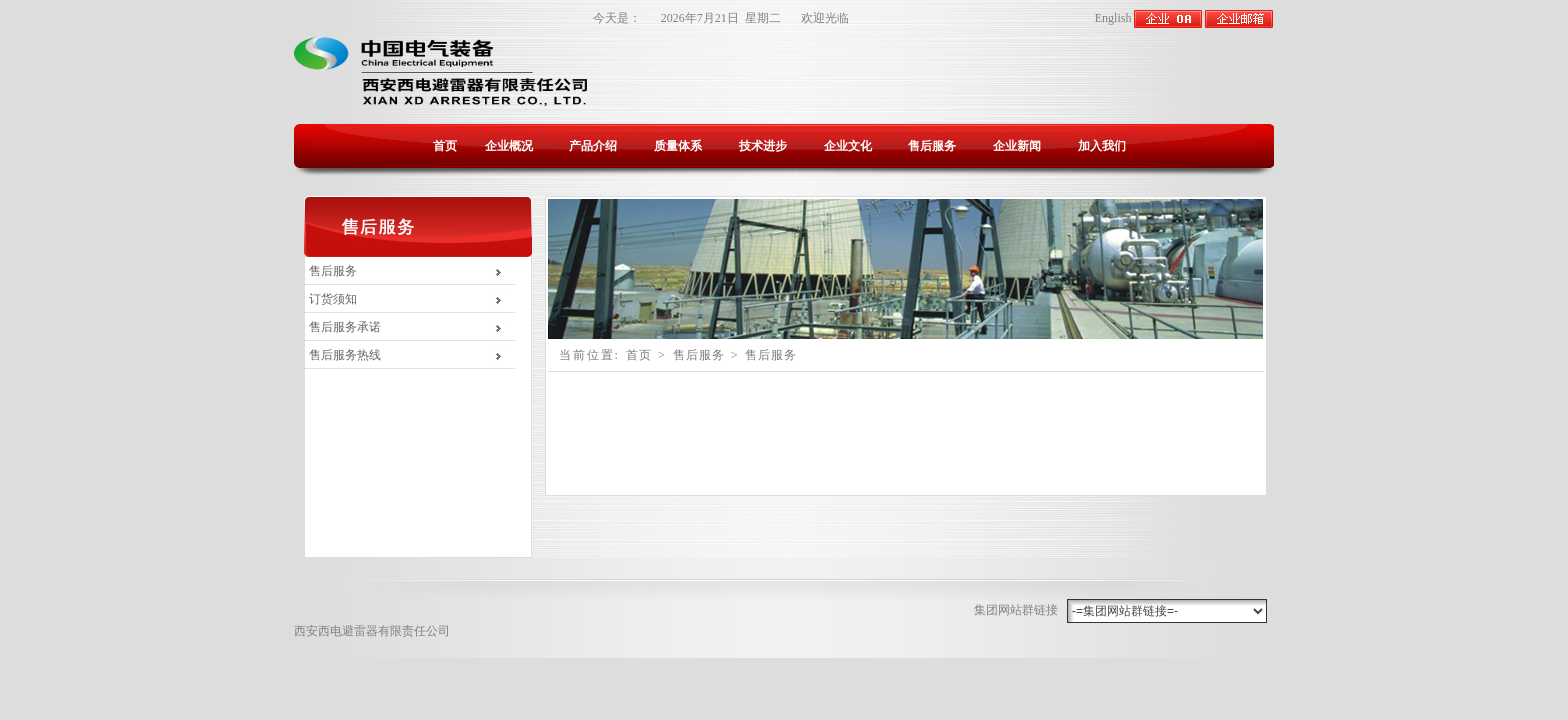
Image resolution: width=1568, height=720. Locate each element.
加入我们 (1102, 146)
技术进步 (763, 146)
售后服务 (932, 146)
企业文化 (848, 146)
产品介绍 (593, 146)
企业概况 (509, 146)
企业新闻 (1017, 146)
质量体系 (678, 146)
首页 (445, 146)
